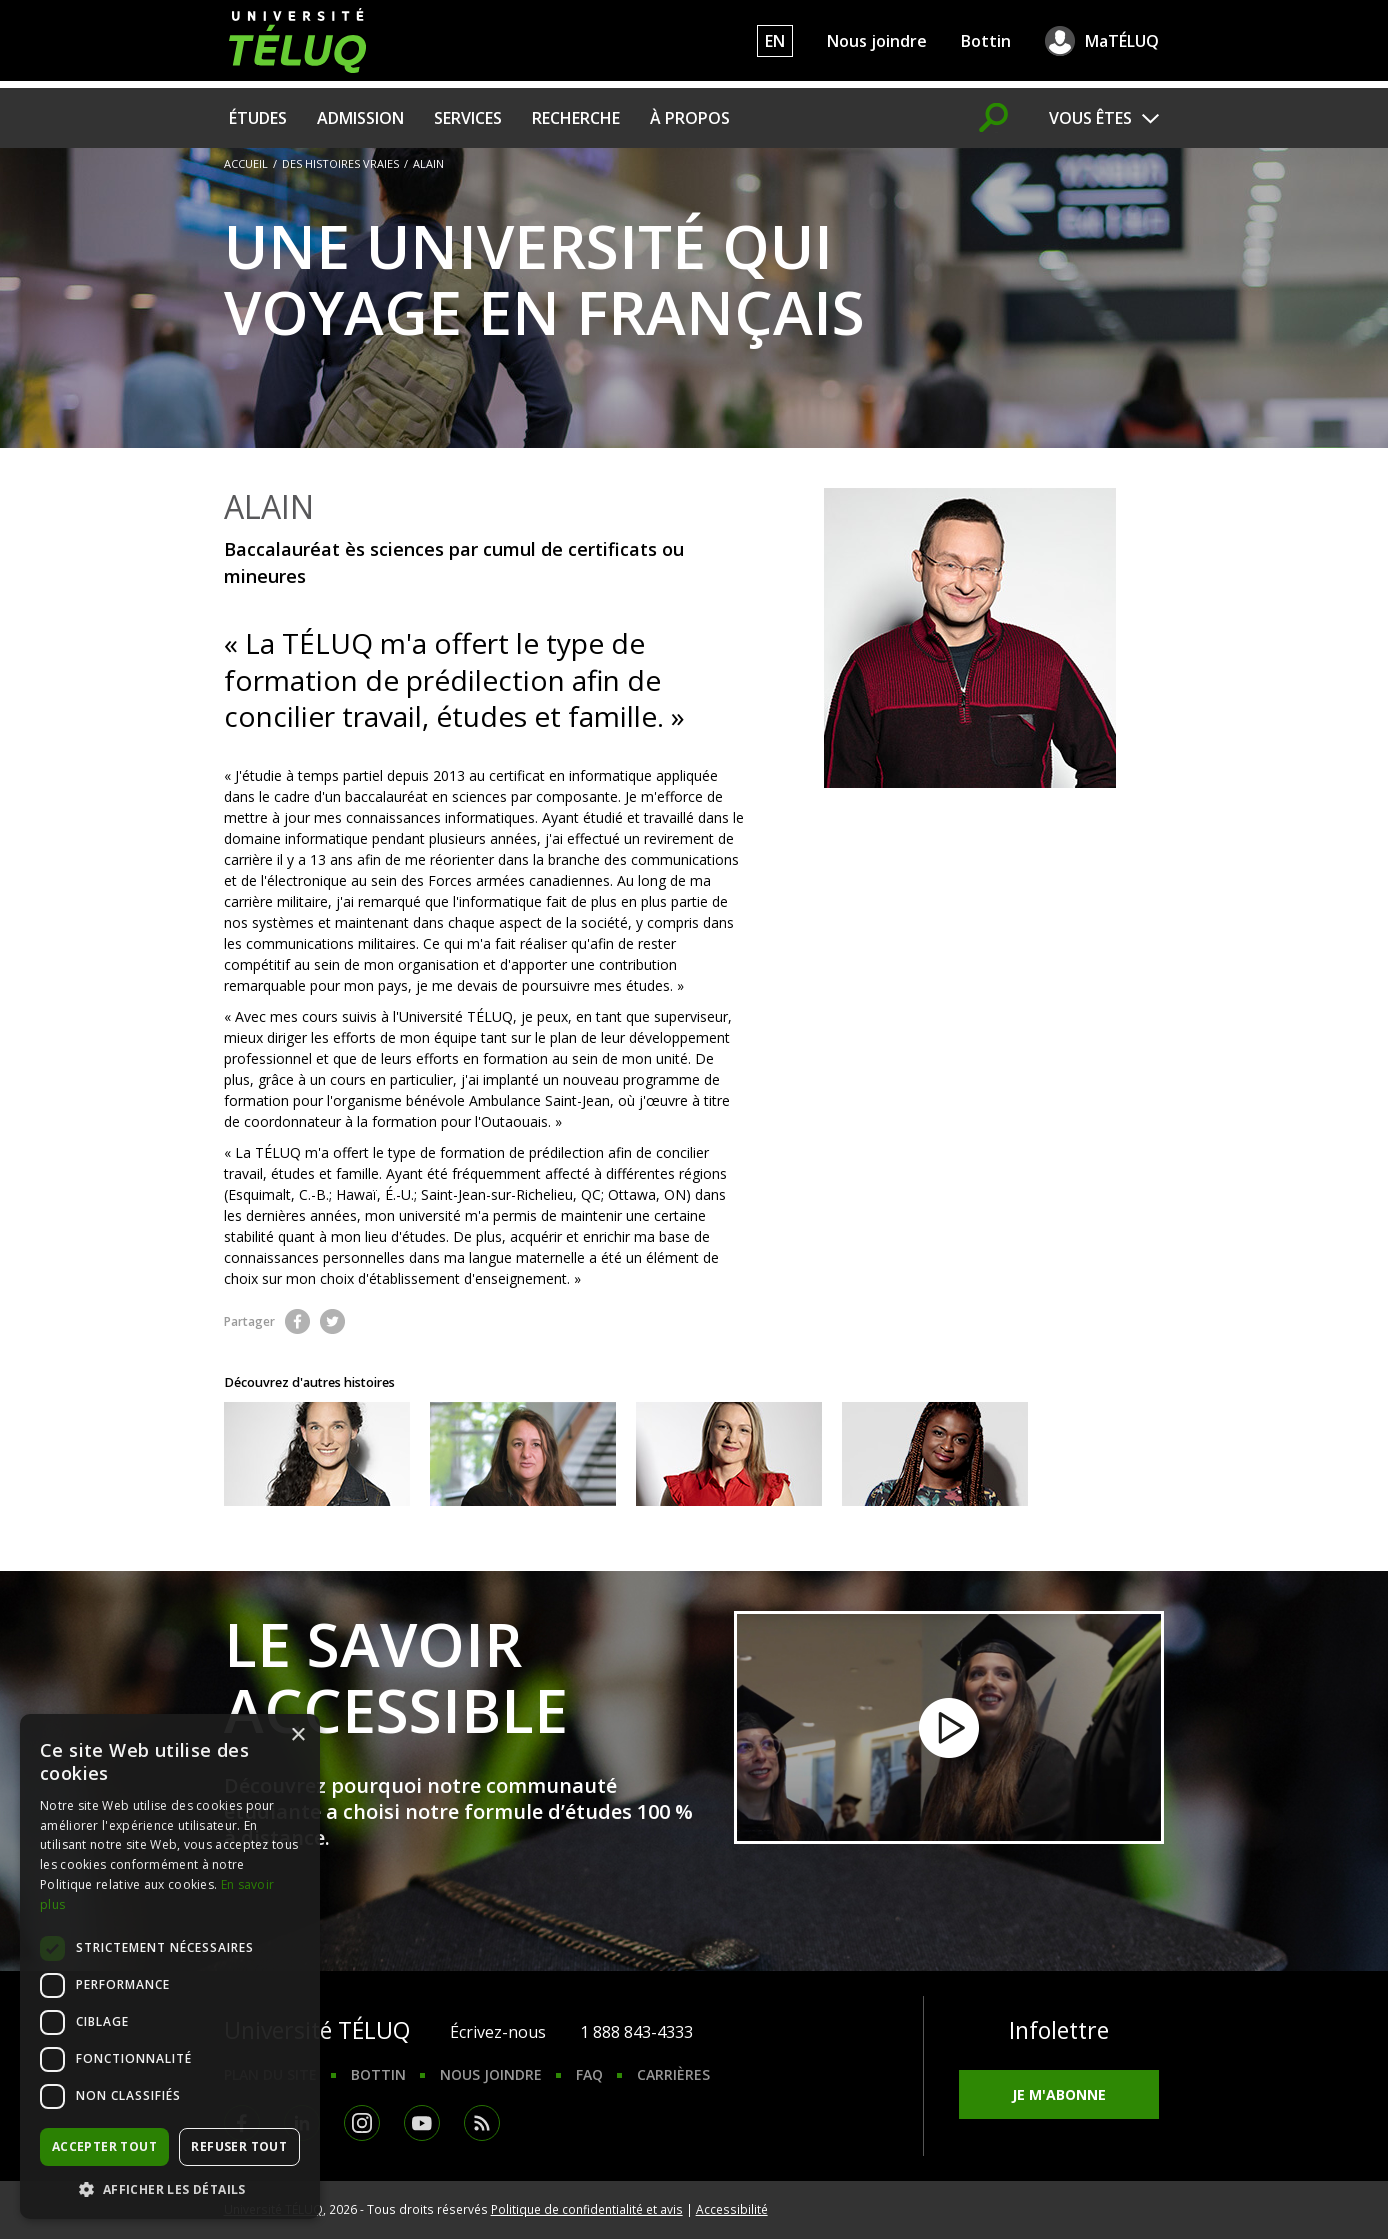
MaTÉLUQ (1122, 41)
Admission (360, 118)
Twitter (332, 1321)
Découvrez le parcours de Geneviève (317, 1454)
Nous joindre (877, 41)
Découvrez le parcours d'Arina (729, 1454)
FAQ (589, 2074)
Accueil (246, 163)
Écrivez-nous (498, 2032)
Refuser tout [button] (239, 2146)
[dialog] (170, 1966)
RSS (482, 2123)
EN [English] (775, 41)
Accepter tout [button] (104, 2146)
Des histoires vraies (340, 163)
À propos (690, 118)
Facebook (297, 1321)
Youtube (422, 2123)
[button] (170, 2189)
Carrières (673, 2074)
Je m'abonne (1059, 2094)
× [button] (297, 1735)
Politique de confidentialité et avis (587, 2209)
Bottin (986, 41)
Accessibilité (732, 2209)
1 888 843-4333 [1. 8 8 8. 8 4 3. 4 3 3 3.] (636, 2032)
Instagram (362, 2123)
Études (258, 118)
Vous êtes (1090, 118)
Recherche (576, 118)
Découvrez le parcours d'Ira (935, 1454)
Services (468, 118)
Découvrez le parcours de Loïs (523, 1454)
